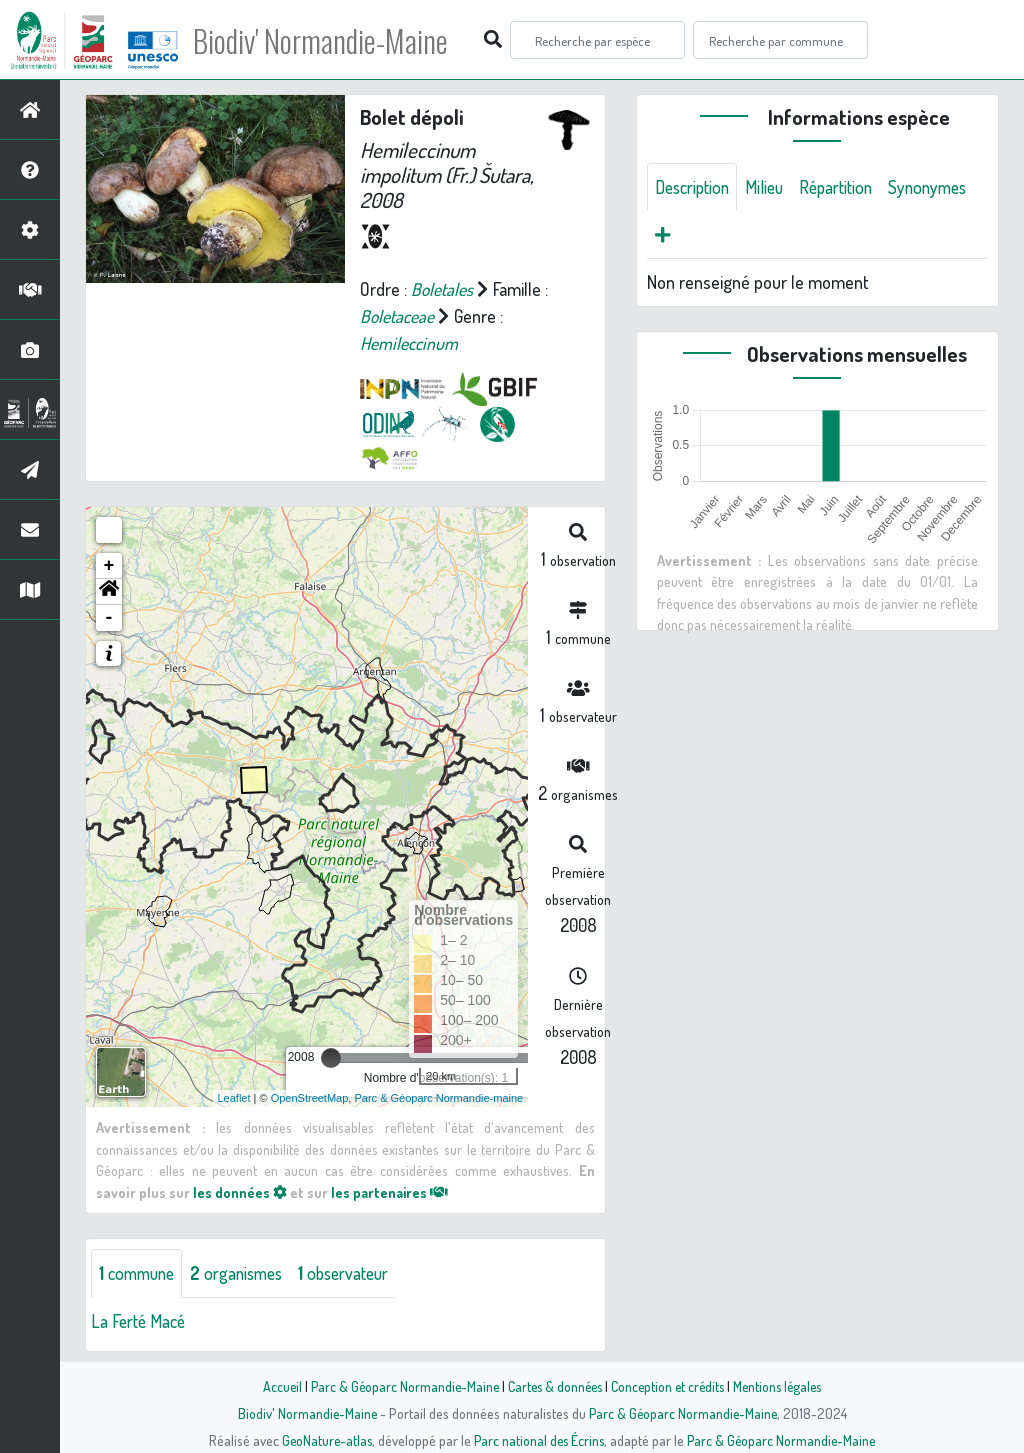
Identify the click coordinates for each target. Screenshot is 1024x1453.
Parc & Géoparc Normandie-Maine (398, 1386)
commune (139, 1273)
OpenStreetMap (310, 1098)
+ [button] (109, 566)
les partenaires (391, 1192)
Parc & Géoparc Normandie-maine (438, 1098)
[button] (109, 592)
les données (240, 1192)
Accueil (273, 1386)
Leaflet (234, 1098)
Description (695, 187)
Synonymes (696, 235)
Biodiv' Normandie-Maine (328, 40)
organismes (244, 1273)
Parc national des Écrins (539, 1440)
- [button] (109, 618)
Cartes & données (552, 1386)
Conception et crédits (669, 1386)
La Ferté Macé (140, 1321)
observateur (357, 1273)
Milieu (771, 187)
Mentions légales (784, 1386)
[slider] (331, 1058)
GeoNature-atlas (323, 1440)
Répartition (846, 187)
